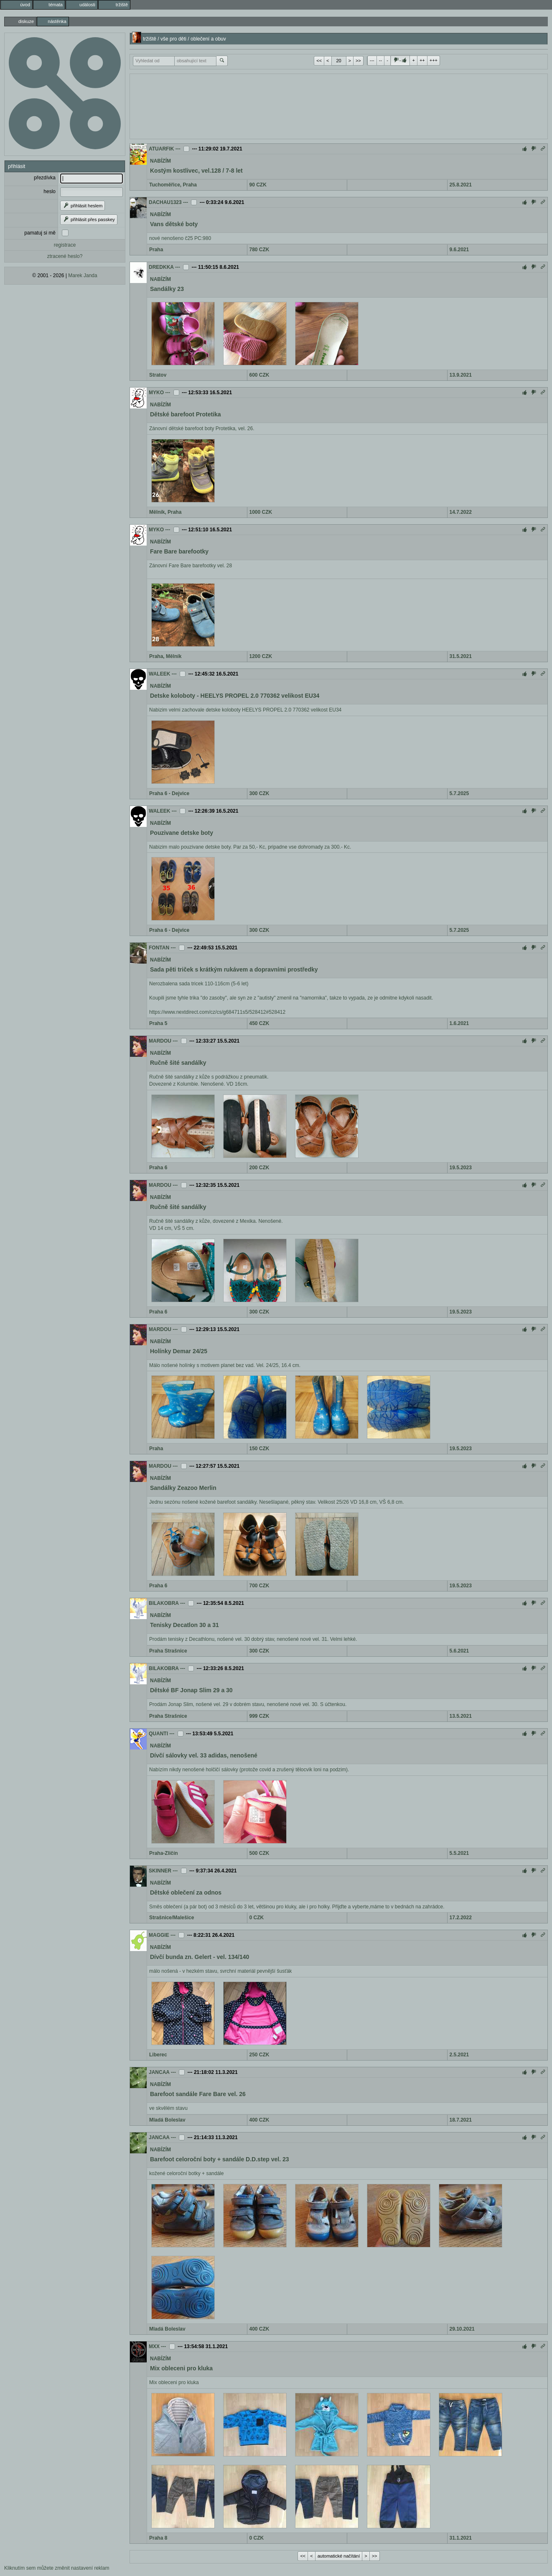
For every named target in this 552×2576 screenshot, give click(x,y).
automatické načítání (339, 2555)
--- (372, 60)
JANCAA (159, 2072)
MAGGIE (159, 1935)
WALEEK (159, 674)
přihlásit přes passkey (89, 219)
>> (358, 60)
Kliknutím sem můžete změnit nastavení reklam (56, 2568)
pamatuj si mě (40, 233)
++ (422, 60)
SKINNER (160, 1871)
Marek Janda (82, 275)
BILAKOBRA (164, 1603)
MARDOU (160, 1041)
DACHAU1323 (165, 202)
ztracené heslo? (65, 256)
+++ (434, 60)
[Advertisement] (338, 105)
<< (319, 60)
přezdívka (45, 178)
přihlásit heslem (82, 205)
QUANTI (158, 1734)
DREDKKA (161, 267)
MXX (154, 2346)
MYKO (156, 392)
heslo (49, 191)
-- (380, 60)
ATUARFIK (161, 149)
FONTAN (159, 948)
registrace (65, 245)
